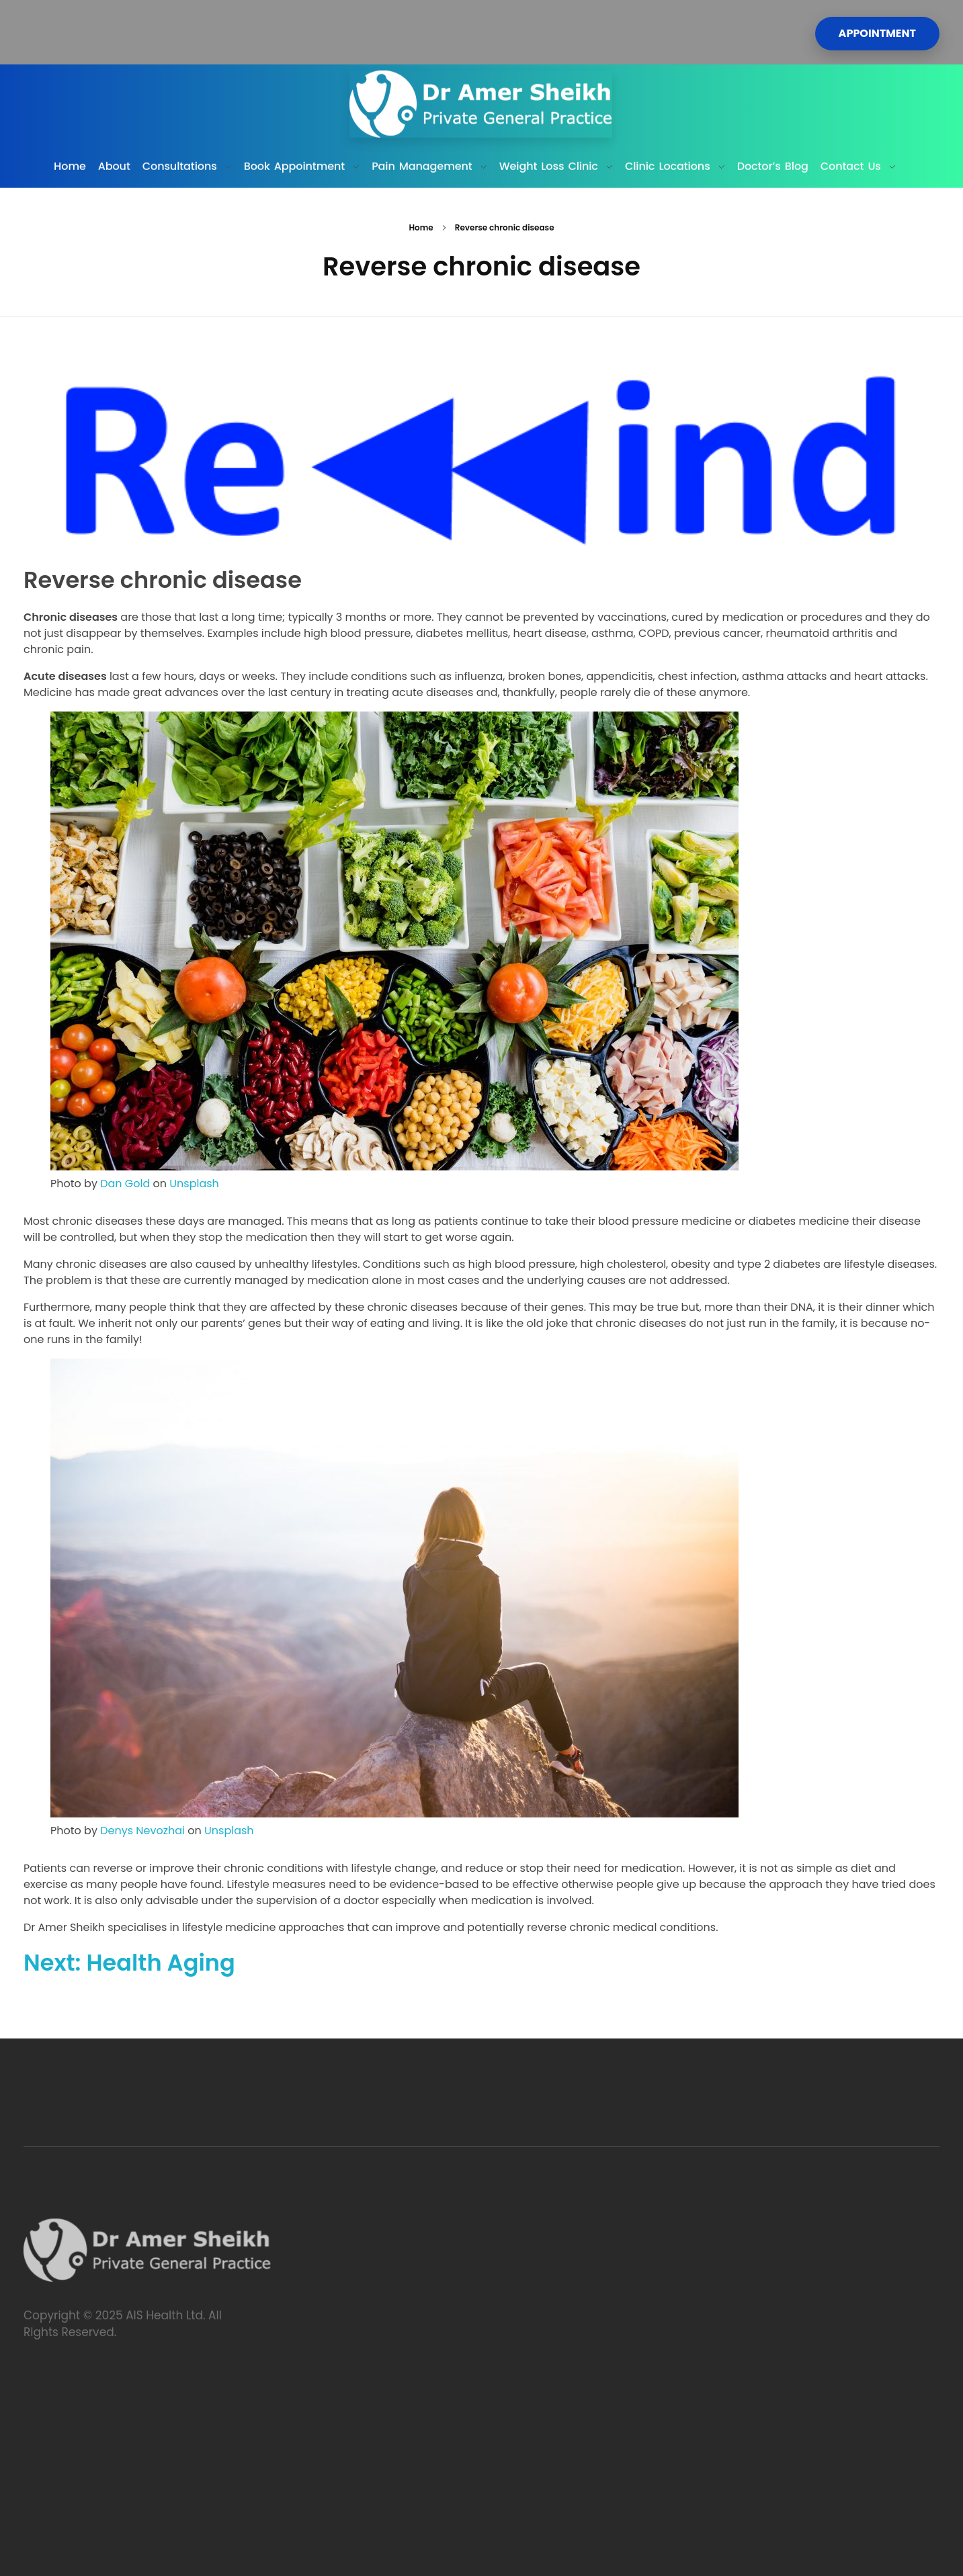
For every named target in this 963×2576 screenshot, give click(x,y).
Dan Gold (125, 1183)
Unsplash (194, 1183)
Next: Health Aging (129, 1963)
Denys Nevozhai (142, 1830)
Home (421, 227)
